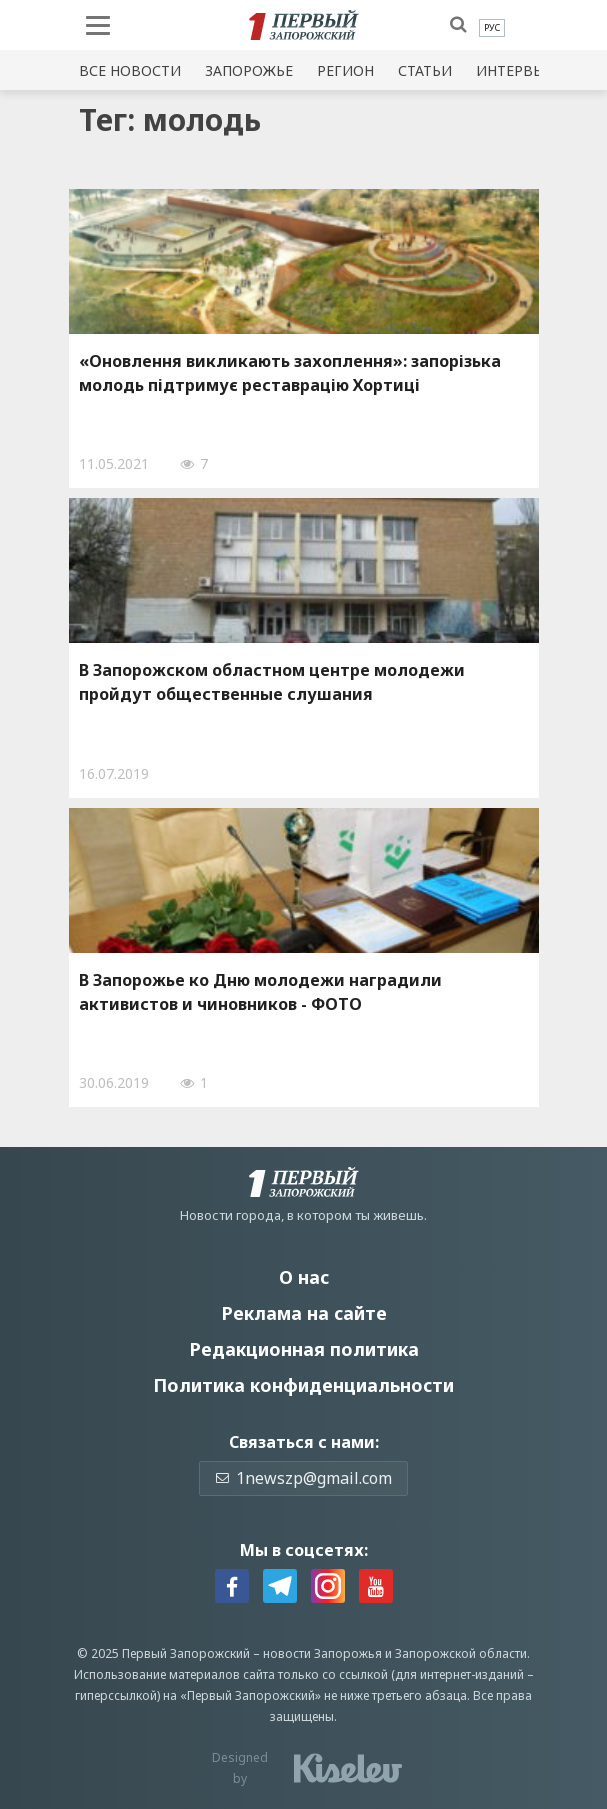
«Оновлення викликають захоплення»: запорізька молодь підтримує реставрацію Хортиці (290, 373)
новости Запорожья (322, 1653)
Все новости (130, 70)
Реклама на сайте (304, 1313)
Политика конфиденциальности (303, 1385)
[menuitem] (492, 28)
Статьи (425, 70)
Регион (345, 70)
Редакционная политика (304, 1349)
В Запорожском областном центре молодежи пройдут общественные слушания (272, 682)
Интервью (516, 70)
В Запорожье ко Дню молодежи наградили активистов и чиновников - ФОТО (260, 992)
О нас (304, 1277)
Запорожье (249, 70)
